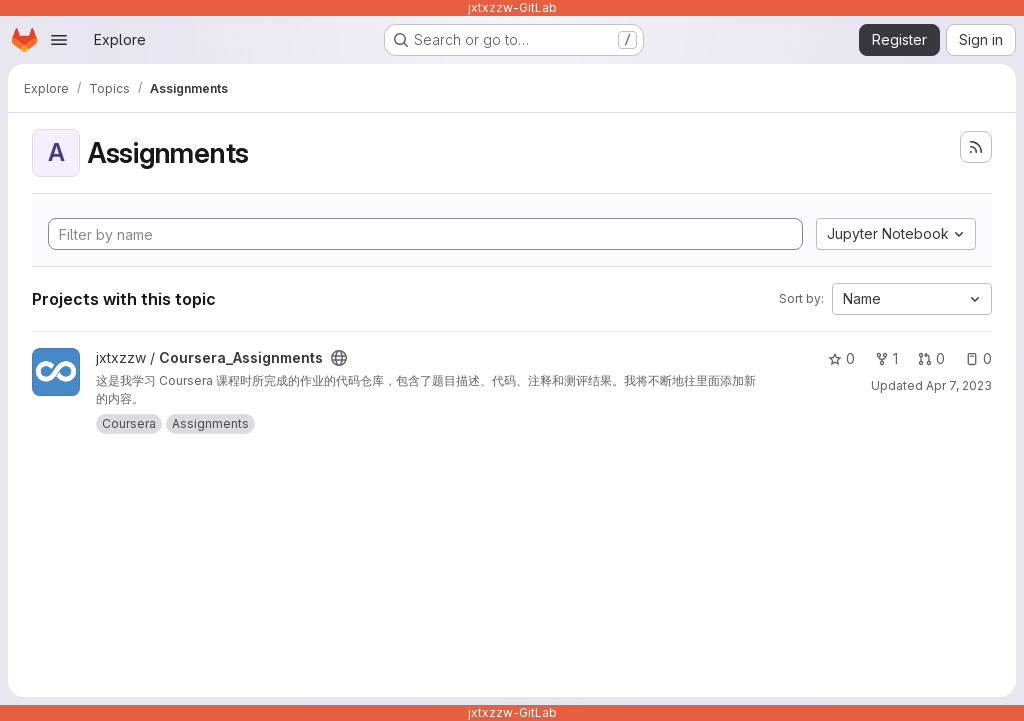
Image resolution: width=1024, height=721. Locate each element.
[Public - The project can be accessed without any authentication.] (339, 358)
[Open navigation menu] (59, 40)
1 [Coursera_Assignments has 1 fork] (886, 358)
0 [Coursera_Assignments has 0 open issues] (978, 358)
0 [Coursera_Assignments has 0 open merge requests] (931, 358)
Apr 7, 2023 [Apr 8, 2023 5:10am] (959, 385)
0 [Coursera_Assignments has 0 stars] (841, 358)
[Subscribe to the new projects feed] (976, 147)
